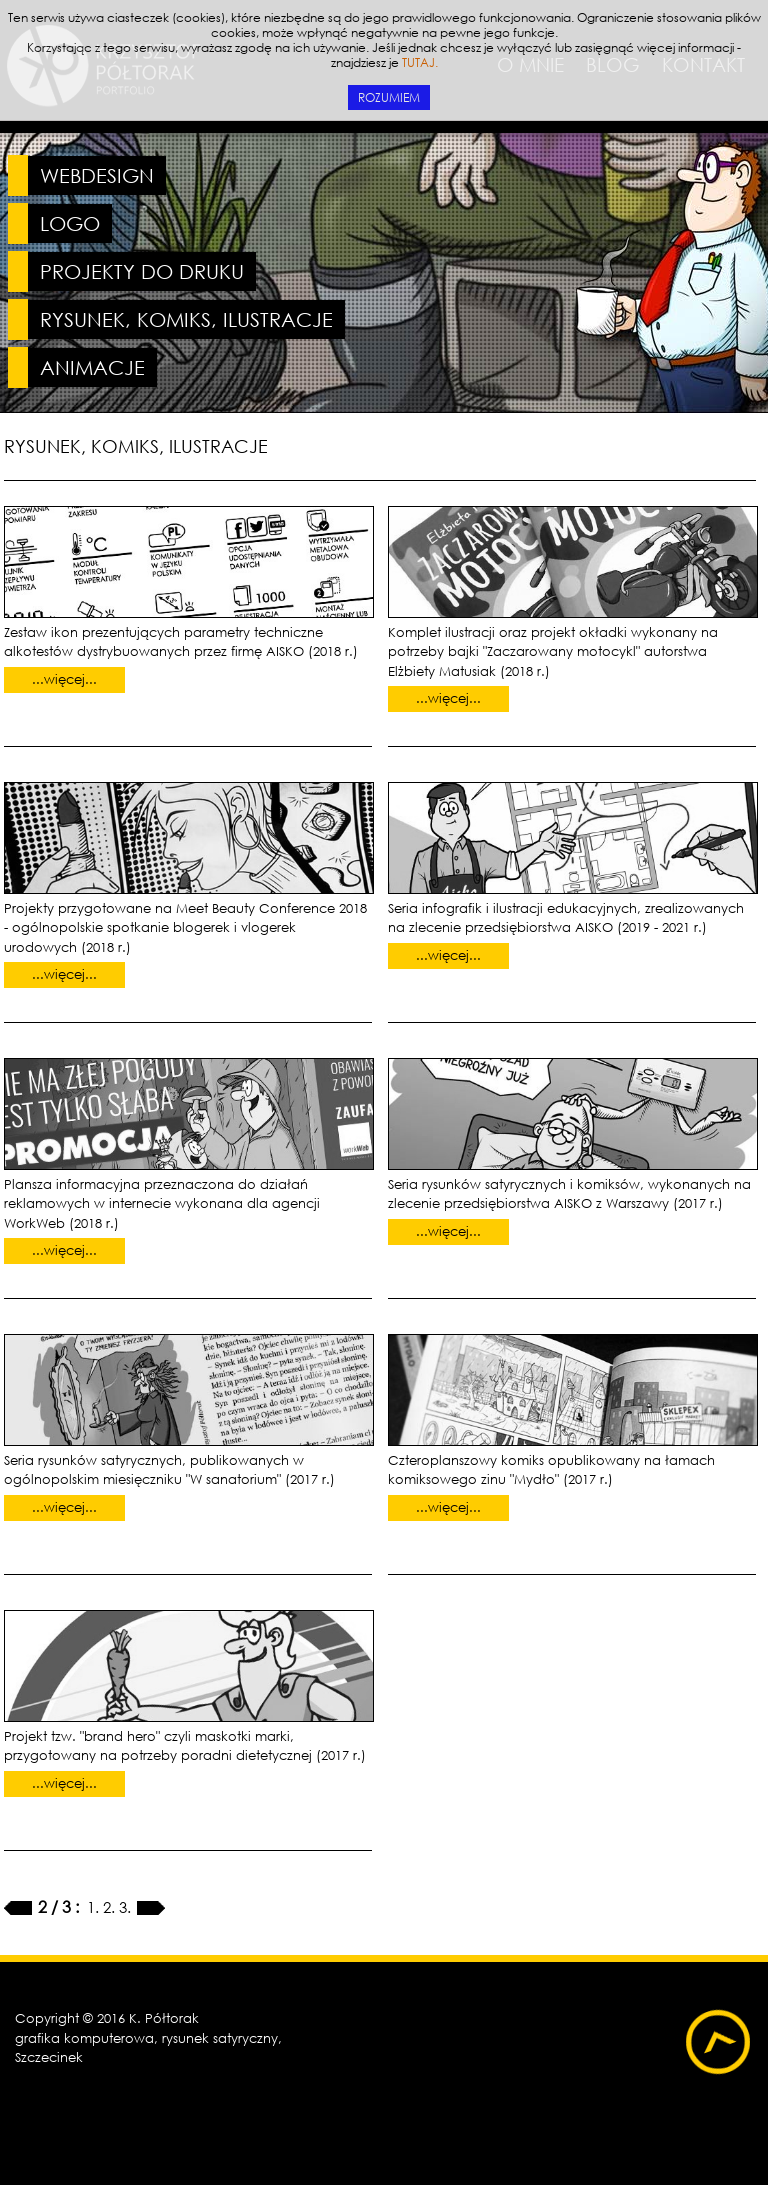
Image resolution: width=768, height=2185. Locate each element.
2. (111, 1907)
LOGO (70, 223)
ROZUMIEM (389, 97)
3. (127, 1907)
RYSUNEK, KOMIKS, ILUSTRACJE (186, 319)
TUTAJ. (420, 62)
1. (95, 1907)
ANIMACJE (92, 367)
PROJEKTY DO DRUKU (142, 271)
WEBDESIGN (97, 175)
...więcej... (64, 679)
